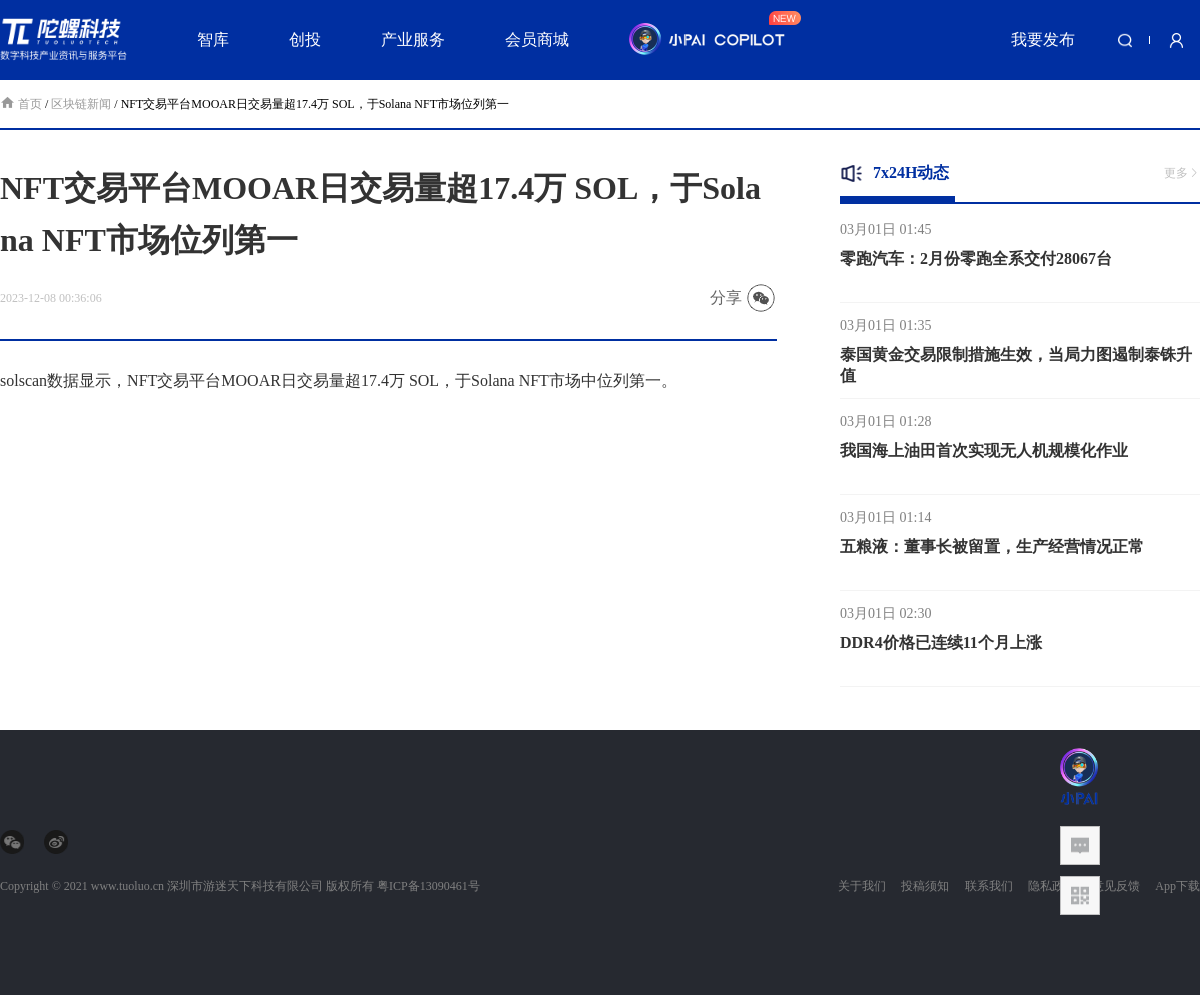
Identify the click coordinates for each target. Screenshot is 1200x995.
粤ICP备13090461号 (428, 886)
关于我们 (862, 886)
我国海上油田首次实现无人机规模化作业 (984, 454)
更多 (1182, 173)
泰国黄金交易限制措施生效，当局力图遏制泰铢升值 (1016, 369)
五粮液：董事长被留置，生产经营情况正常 (992, 550)
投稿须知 (925, 886)
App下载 (1177, 886)
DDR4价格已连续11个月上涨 (941, 646)
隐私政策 (1052, 886)
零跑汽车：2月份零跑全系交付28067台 (976, 262)
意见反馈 (1116, 886)
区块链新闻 (81, 104)
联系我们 (989, 886)
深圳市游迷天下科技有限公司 (245, 886)
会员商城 (537, 39)
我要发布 (1043, 39)
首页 (22, 104)
